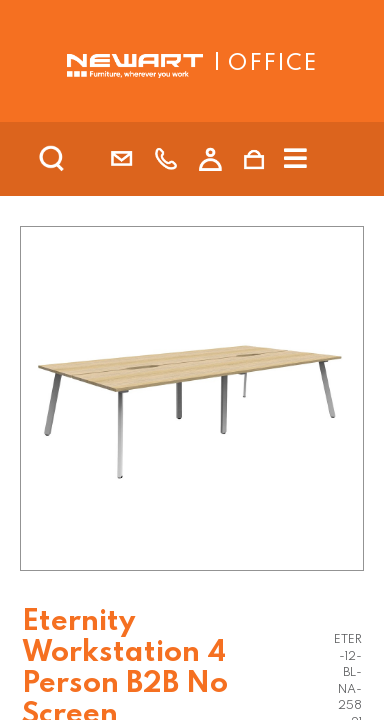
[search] (78, 159)
